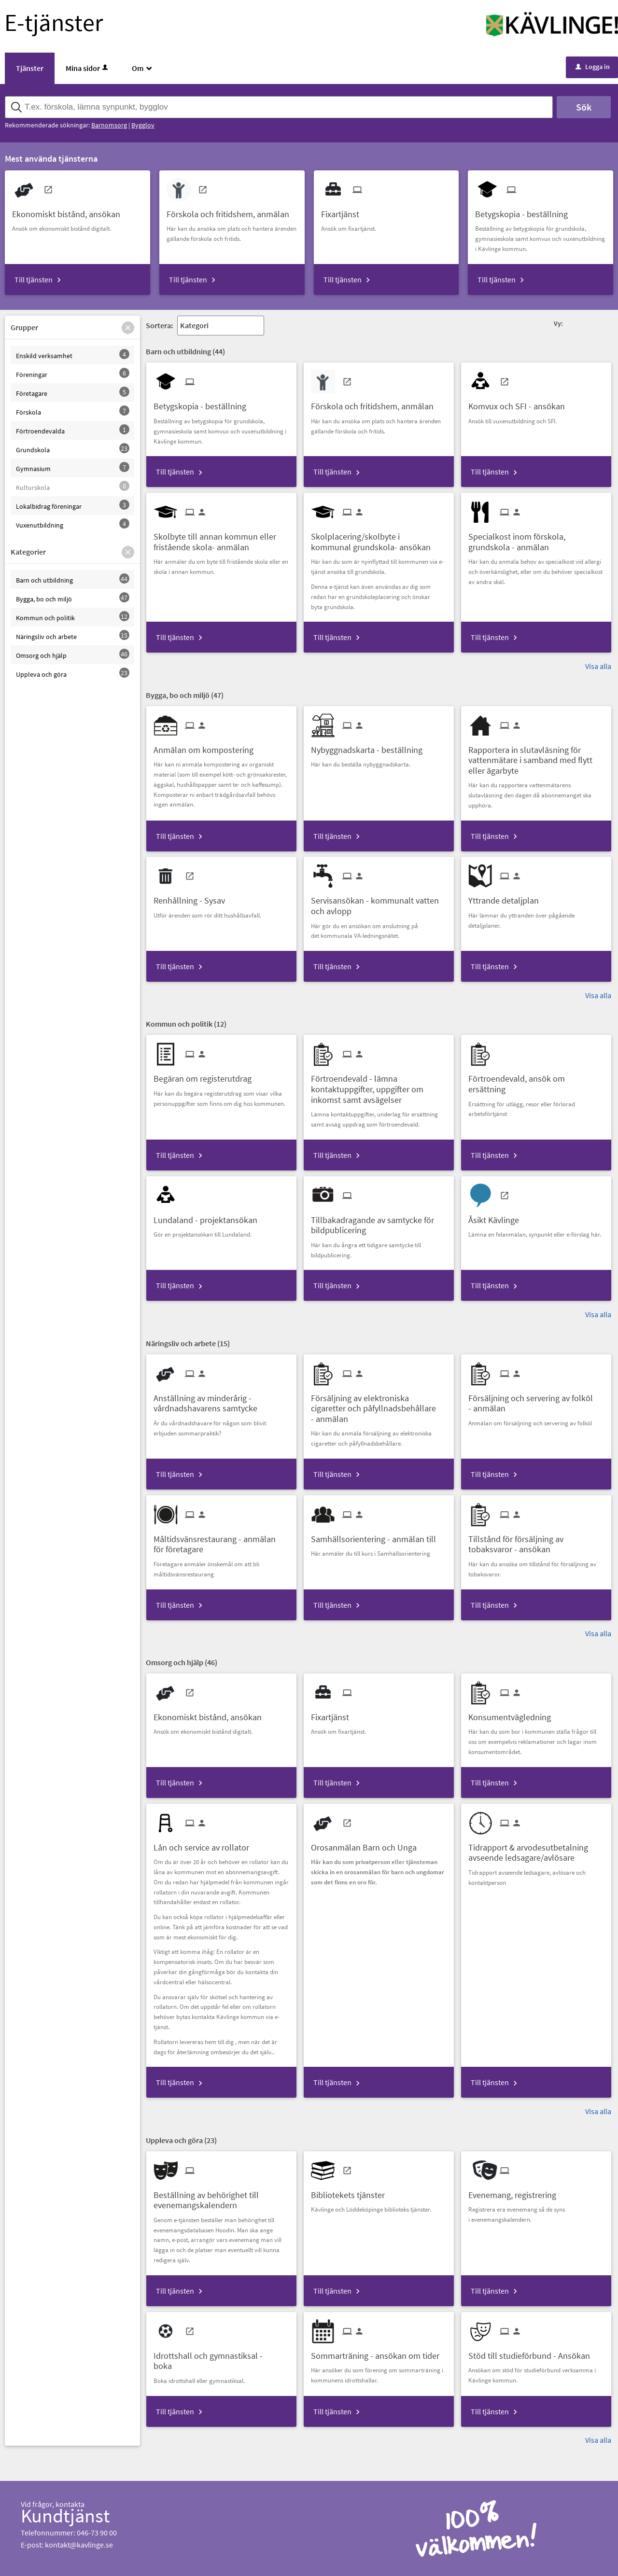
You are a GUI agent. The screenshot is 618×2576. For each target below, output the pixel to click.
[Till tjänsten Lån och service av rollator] (205, 1844)
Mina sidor (88, 68)
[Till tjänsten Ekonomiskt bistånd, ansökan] (69, 211)
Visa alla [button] (598, 666)
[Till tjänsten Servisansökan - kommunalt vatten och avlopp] (379, 902)
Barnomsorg (109, 125)
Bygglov (142, 125)
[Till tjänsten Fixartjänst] (343, 211)
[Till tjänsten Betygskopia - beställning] (525, 211)
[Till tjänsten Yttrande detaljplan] (507, 897)
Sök (583, 107)
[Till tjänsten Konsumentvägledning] (513, 1714)
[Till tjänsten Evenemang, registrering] (515, 2191)
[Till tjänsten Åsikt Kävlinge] (497, 1216)
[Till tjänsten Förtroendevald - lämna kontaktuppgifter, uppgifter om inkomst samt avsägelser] (379, 1085)
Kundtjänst (65, 2516)
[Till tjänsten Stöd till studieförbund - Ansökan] (532, 2352)
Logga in (593, 66)
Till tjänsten (33, 279)
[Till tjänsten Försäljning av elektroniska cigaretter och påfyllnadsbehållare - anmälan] (379, 1405)
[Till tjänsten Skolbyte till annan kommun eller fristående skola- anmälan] (221, 538)
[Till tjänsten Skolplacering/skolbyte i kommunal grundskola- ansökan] (379, 538)
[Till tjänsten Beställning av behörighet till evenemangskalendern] (221, 2197)
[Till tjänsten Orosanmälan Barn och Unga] (367, 1844)
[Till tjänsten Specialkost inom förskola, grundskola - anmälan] (536, 538)
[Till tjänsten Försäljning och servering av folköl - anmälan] (536, 1400)
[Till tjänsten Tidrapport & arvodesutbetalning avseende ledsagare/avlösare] (536, 1849)
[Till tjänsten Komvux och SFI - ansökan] (520, 403)
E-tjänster (53, 22)
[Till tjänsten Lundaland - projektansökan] (209, 1216)
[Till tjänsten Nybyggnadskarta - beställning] (370, 746)
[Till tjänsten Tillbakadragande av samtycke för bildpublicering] (379, 1222)
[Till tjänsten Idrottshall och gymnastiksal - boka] (221, 2357)
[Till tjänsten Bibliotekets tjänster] (351, 2191)
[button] (128, 327)
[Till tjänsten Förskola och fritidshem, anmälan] (231, 211)
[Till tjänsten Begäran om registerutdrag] (206, 1075)
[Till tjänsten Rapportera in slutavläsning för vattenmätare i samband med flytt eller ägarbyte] (536, 757)
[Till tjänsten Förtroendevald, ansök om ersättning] (536, 1080)
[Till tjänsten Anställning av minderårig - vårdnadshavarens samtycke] (221, 1400)
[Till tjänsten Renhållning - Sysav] (193, 897)
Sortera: (159, 325)
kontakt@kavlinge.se (79, 2544)
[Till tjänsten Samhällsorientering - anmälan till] (377, 1536)
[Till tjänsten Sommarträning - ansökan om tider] (379, 2352)
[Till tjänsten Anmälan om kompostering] (207, 746)
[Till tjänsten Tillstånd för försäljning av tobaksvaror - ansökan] (536, 1541)
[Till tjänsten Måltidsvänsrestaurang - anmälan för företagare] (221, 1541)
